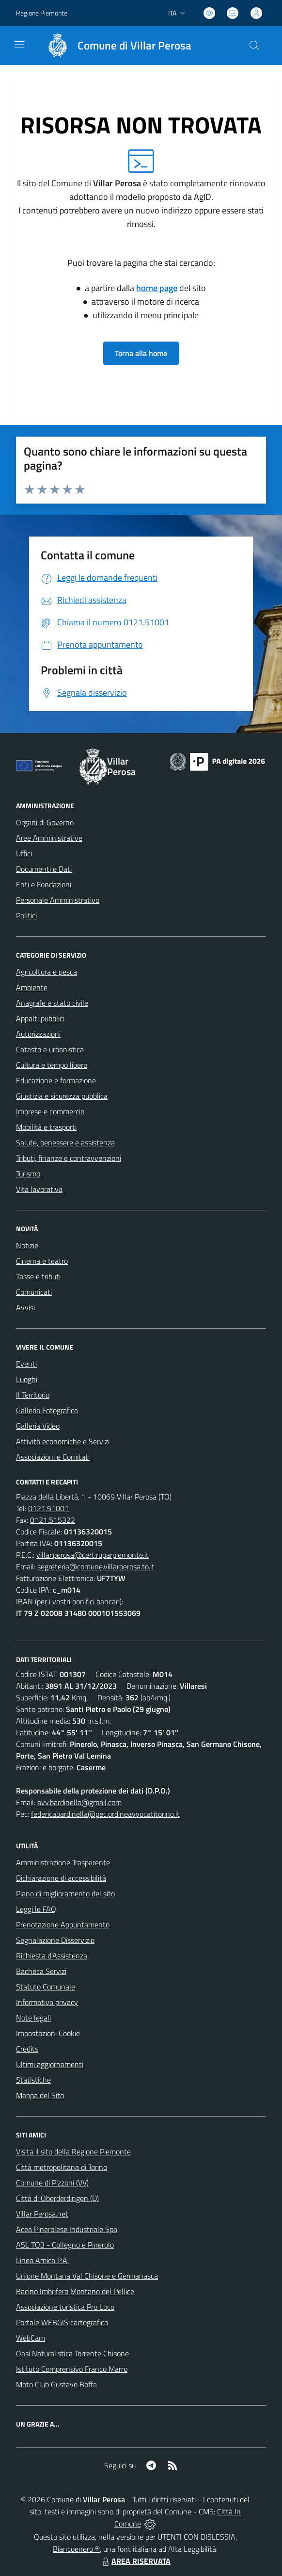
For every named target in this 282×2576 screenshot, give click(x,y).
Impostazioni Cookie (48, 2033)
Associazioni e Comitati (53, 1457)
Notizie (27, 1245)
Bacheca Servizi (41, 1971)
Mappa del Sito (40, 2095)
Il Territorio (32, 1395)
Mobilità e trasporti (46, 1127)
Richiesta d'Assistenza (51, 1955)
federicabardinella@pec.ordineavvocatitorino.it (105, 1814)
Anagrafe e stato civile (52, 1003)
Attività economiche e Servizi (63, 1441)
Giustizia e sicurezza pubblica (62, 1096)
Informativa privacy (47, 2002)
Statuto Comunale (45, 1986)
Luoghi (26, 1379)
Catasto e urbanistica (50, 1049)
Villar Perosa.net (42, 2213)
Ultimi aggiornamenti (49, 2064)
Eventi (26, 1364)
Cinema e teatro (42, 1261)
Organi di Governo (45, 822)
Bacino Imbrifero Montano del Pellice (75, 2291)
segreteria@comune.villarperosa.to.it (96, 1566)
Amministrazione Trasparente (63, 1862)
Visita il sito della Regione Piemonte (73, 2151)
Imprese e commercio (50, 1111)
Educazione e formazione (56, 1080)
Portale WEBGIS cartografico (62, 2322)
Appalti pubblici (40, 1018)
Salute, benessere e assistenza (65, 1142)
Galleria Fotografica (47, 1410)
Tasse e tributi (38, 1276)
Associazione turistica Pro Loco (65, 2307)
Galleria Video (38, 1426)
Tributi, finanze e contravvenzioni (68, 1158)
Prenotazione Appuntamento (63, 1924)
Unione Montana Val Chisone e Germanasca (87, 2276)
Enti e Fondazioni (43, 884)
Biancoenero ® (76, 2549)
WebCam (30, 2338)
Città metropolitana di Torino (61, 2167)
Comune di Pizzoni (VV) (52, 2182)
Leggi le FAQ (36, 1909)
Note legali (33, 2017)
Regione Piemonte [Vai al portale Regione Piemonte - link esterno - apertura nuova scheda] (41, 13)
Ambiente (31, 987)
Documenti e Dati (44, 869)
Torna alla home (141, 353)
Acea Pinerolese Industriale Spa (66, 2229)
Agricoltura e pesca (46, 972)
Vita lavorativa (39, 1189)
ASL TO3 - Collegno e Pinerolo (65, 2244)
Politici (26, 915)
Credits (27, 2048)
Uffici (24, 853)
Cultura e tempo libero (51, 1065)
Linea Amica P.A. (42, 2260)
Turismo (28, 1173)
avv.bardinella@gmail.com (79, 1802)
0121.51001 (48, 1508)
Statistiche (33, 2080)
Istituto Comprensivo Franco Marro (71, 2369)
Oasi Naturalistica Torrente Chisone (72, 2353)
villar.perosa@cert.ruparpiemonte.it (92, 1555)
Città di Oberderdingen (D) (57, 2198)
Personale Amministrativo (57, 900)
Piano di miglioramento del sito (65, 1893)
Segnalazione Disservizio (55, 1940)
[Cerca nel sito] (254, 45)
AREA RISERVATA (135, 2561)
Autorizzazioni (38, 1034)
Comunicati (34, 1292)
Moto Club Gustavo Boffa (56, 2384)
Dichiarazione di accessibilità (61, 1878)
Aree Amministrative (49, 838)
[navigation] (19, 44)
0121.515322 (52, 1520)
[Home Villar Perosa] (114, 45)
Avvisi (25, 1307)
